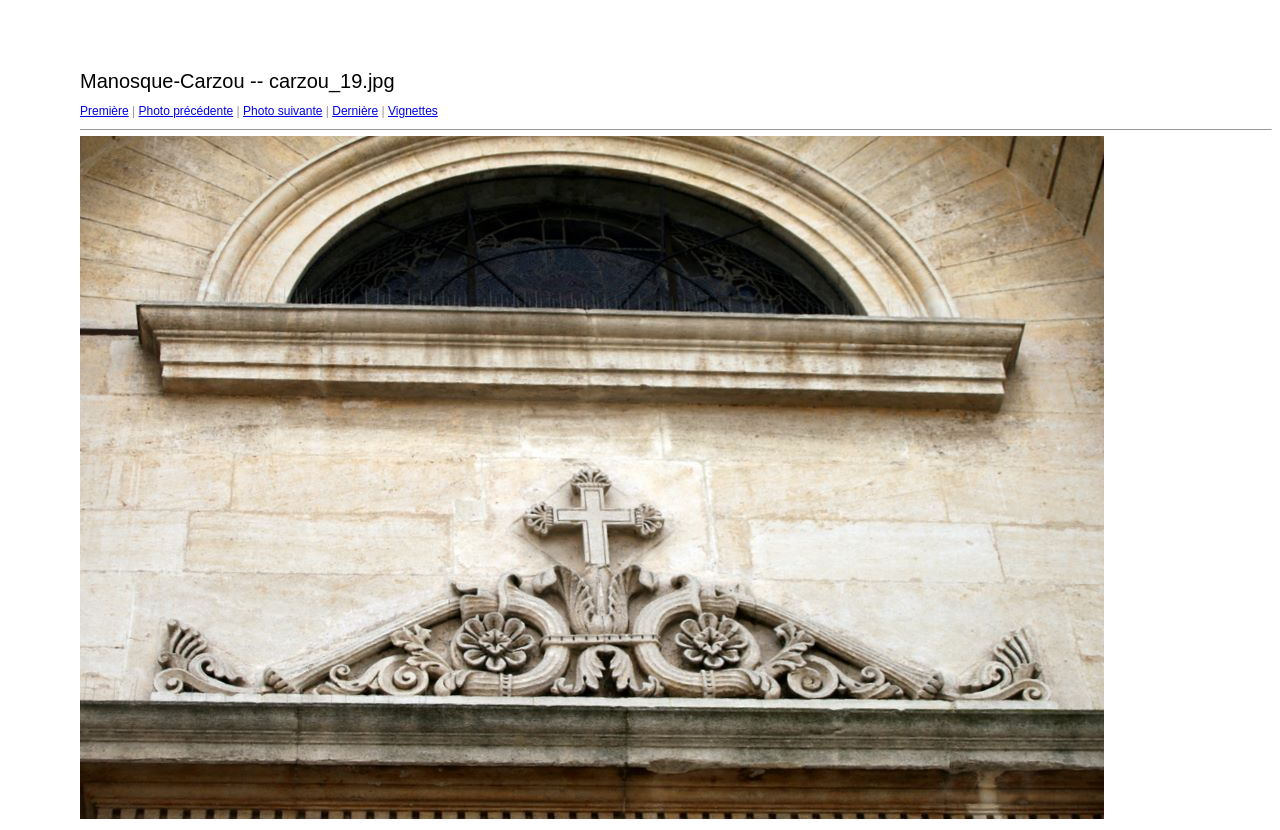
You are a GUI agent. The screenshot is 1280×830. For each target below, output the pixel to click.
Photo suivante (282, 111)
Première (104, 111)
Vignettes (413, 111)
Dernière (355, 111)
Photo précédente (185, 111)
